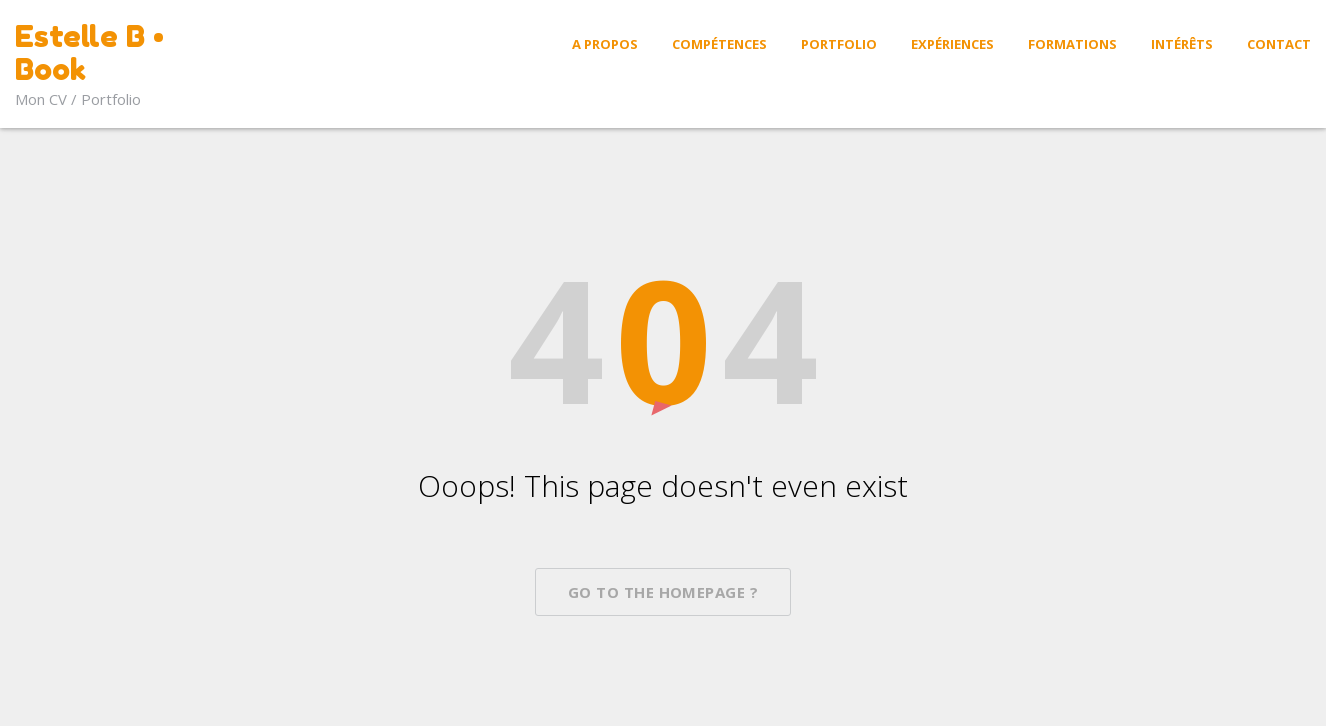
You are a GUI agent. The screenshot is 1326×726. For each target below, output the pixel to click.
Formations (1072, 44)
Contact (1279, 44)
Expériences (952, 44)
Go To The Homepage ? (663, 592)
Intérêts (1182, 44)
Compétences (719, 44)
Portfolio (839, 44)
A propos (605, 44)
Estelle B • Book (89, 52)
